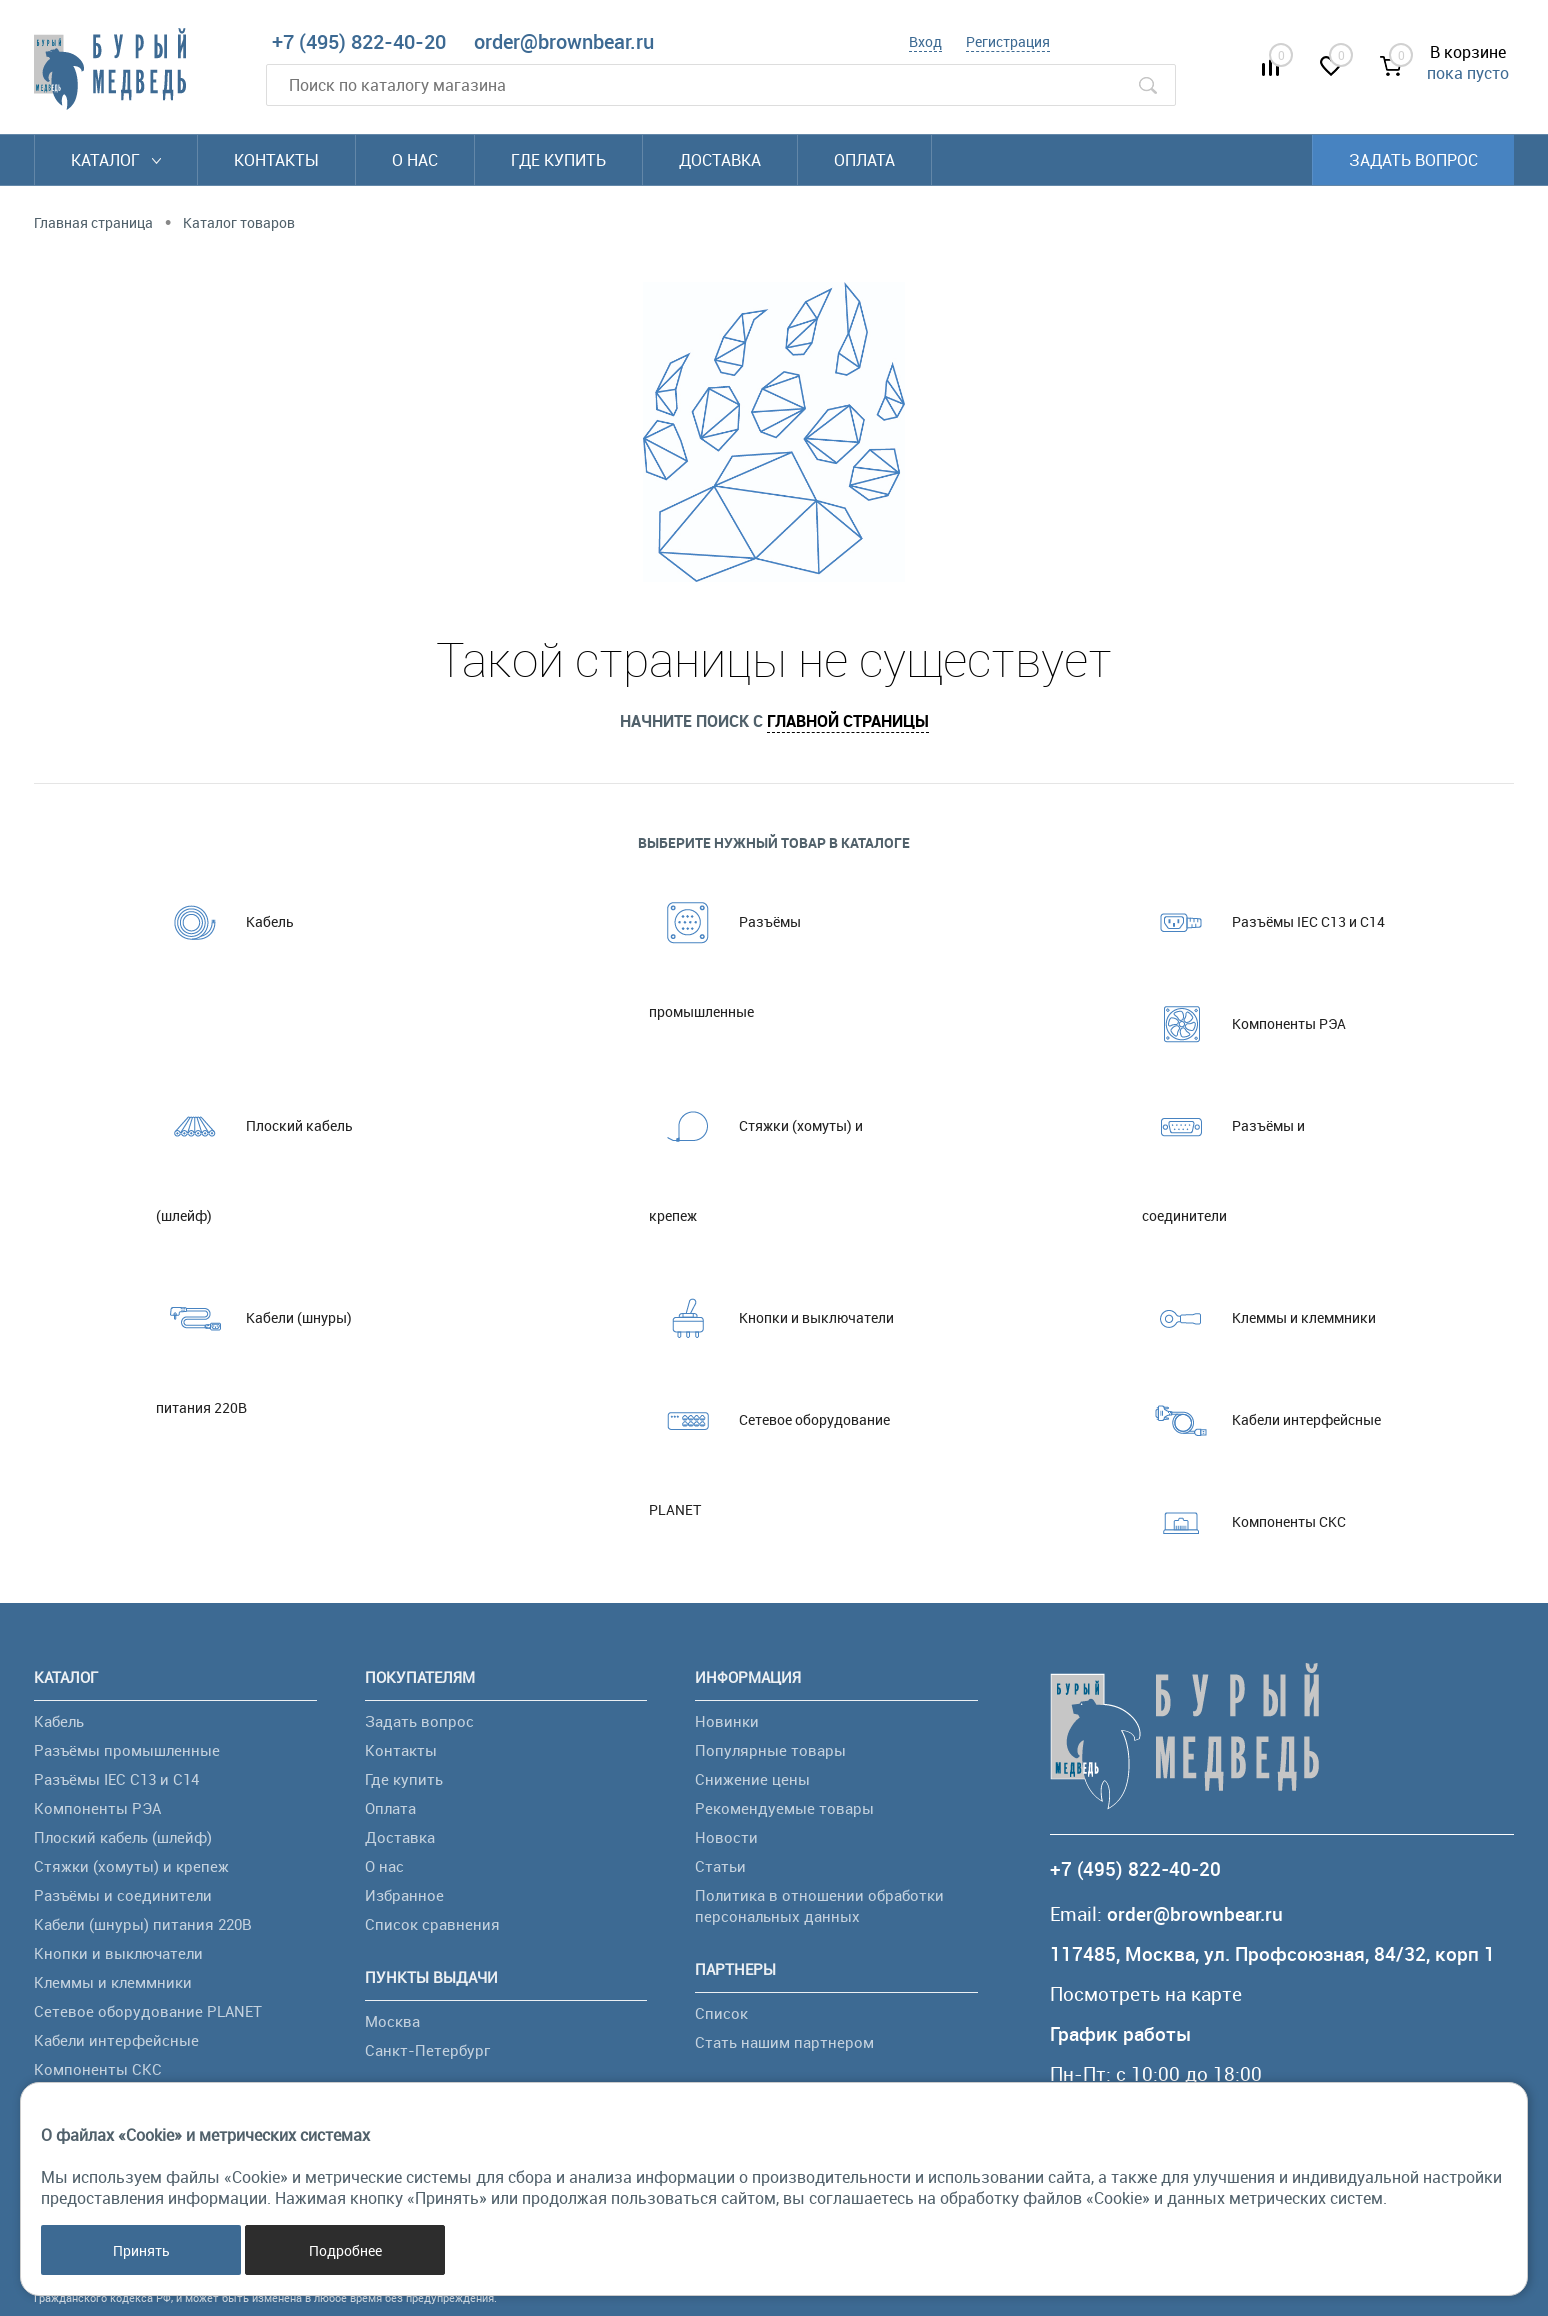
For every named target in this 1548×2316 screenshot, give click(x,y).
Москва (392, 2021)
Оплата (864, 160)
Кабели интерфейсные (1261, 1420)
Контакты (276, 160)
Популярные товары (770, 1750)
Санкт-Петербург (427, 2050)
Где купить (558, 160)
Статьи (720, 1866)
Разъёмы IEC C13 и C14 (1263, 922)
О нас (415, 160)
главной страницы (848, 721)
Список (721, 2013)
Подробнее (345, 2250)
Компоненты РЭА (1244, 1024)
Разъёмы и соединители (1223, 1153)
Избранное (404, 1895)
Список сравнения (432, 1924)
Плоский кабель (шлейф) (254, 1153)
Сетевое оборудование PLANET (769, 1447)
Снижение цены (752, 1779)
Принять (141, 2250)
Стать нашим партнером (784, 2042)
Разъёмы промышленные (725, 949)
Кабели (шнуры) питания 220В (254, 1345)
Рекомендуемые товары (784, 1808)
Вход (925, 41)
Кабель (225, 922)
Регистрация (1008, 41)
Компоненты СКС (1244, 1522)
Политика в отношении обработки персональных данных (819, 1905)
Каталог (116, 160)
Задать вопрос (1413, 160)
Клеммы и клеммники (1259, 1318)
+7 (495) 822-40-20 (359, 41)
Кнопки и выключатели (771, 1318)
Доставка (720, 160)
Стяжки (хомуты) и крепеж (756, 1153)
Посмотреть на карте (1146, 1994)
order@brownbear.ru (564, 41)
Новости (726, 1837)
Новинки (727, 1721)
